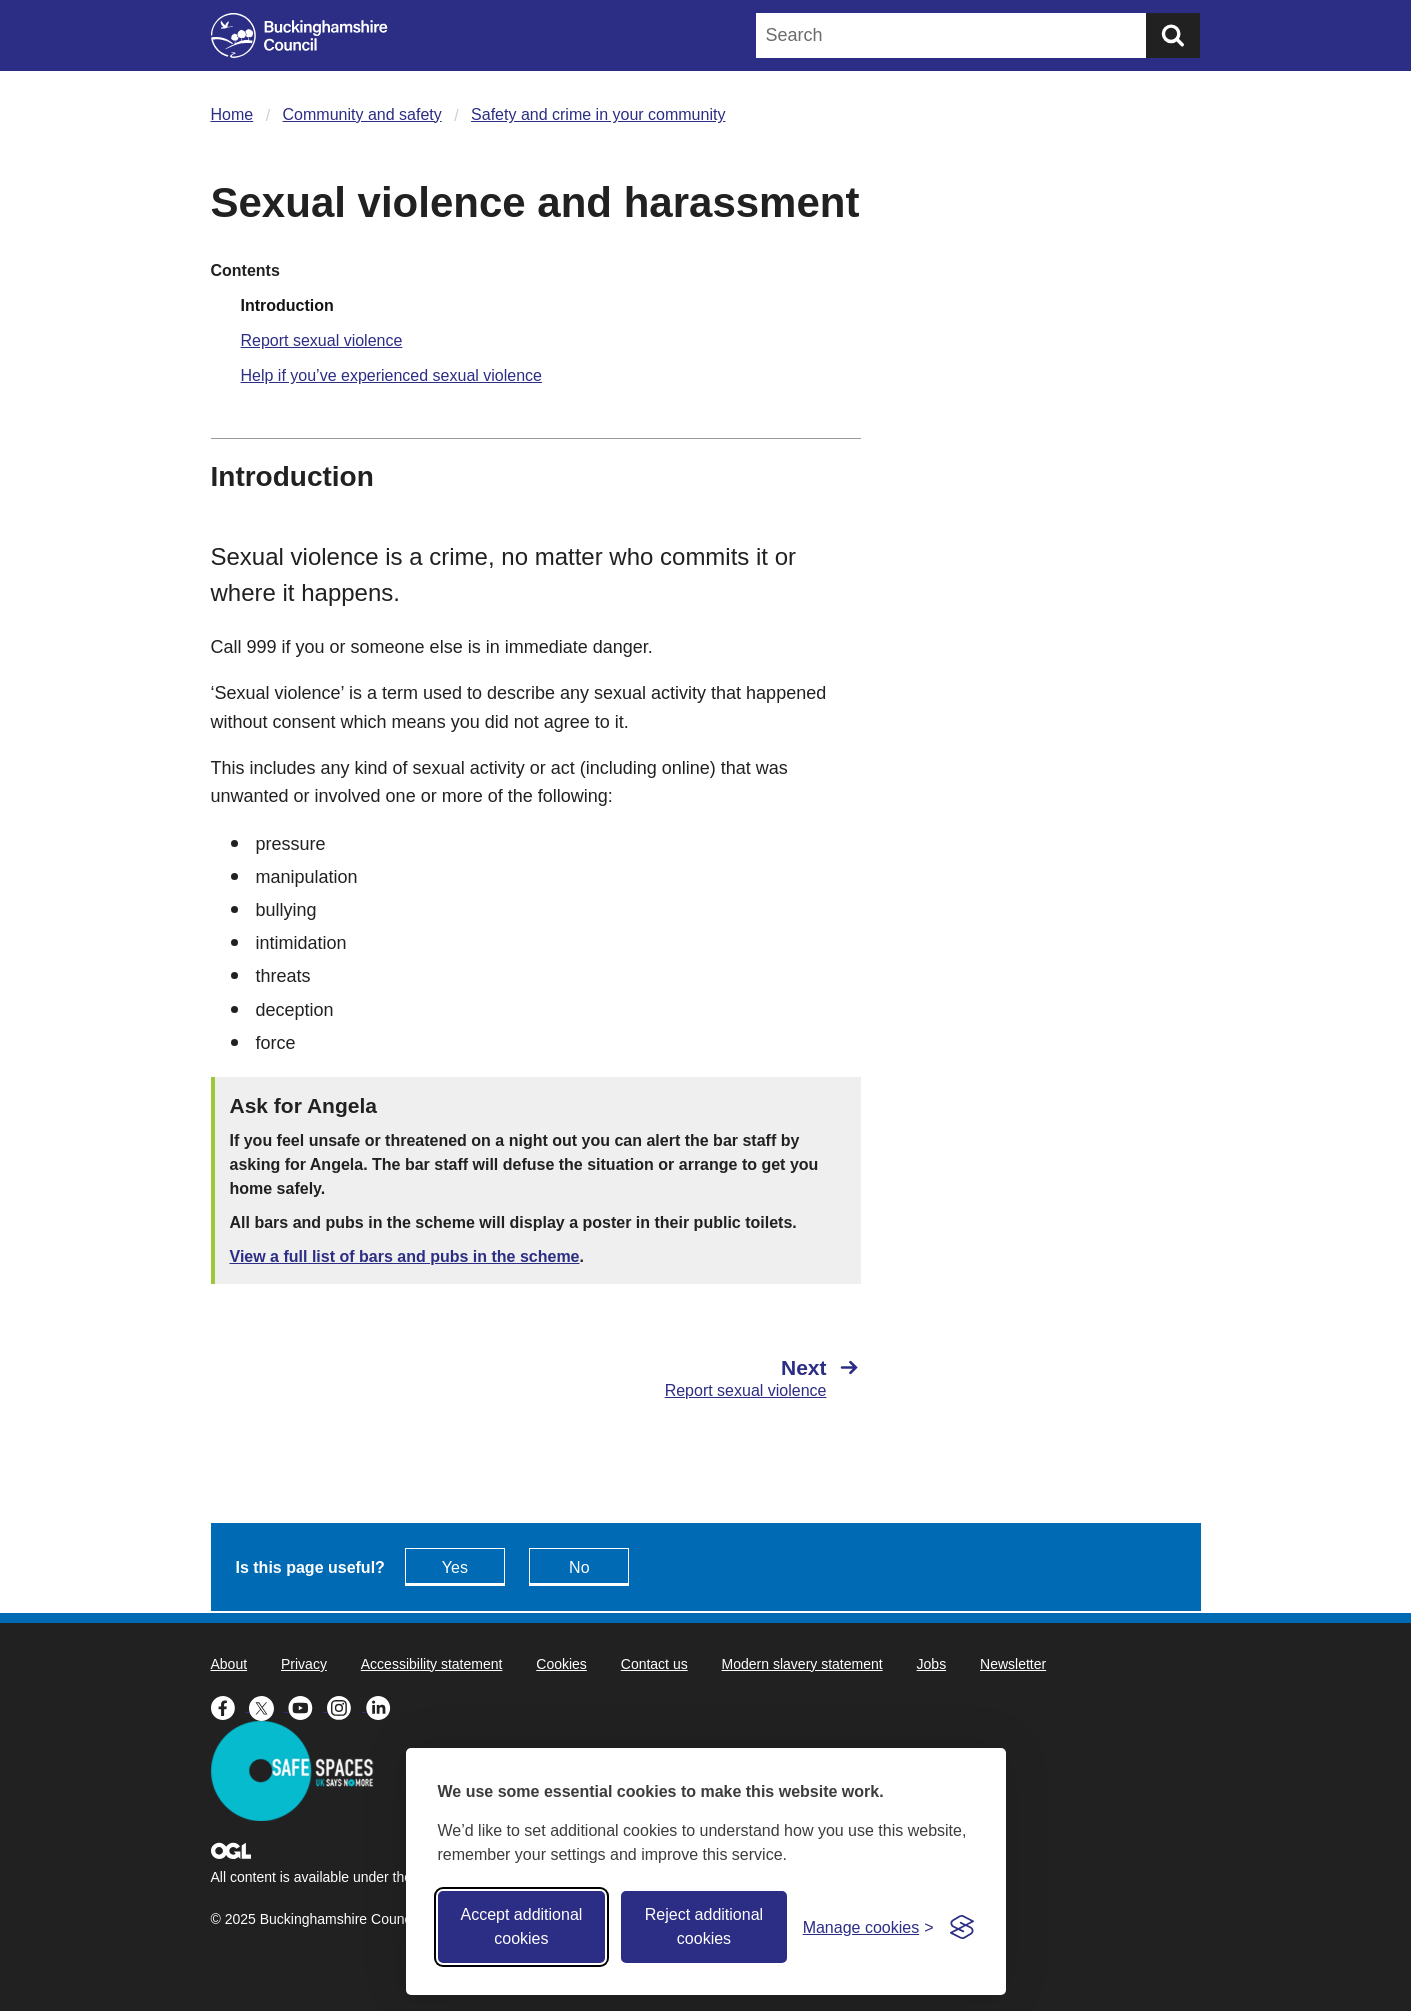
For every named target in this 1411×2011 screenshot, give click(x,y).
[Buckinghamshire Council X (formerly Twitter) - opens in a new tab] (268, 1706)
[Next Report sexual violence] (708, 1378)
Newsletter (1013, 1664)
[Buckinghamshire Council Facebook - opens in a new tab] (230, 1706)
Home (232, 114)
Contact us (654, 1664)
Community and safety (362, 114)
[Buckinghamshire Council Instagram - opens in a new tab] (346, 1706)
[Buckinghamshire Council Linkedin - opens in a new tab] (383, 1706)
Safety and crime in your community (598, 114)
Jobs (932, 1664)
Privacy (304, 1664)
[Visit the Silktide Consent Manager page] (962, 1927)
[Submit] (1173, 35)
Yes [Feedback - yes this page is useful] (455, 1567)
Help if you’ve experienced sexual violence (392, 375)
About (229, 1664)
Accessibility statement (432, 1664)
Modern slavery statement (802, 1664)
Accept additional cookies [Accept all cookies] (521, 1926)
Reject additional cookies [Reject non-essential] (704, 1926)
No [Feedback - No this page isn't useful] (579, 1567)
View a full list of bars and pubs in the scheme (405, 1256)
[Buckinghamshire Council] (299, 35)
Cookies (561, 1664)
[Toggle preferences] (868, 1927)
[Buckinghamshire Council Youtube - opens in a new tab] (307, 1706)
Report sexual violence (322, 340)
